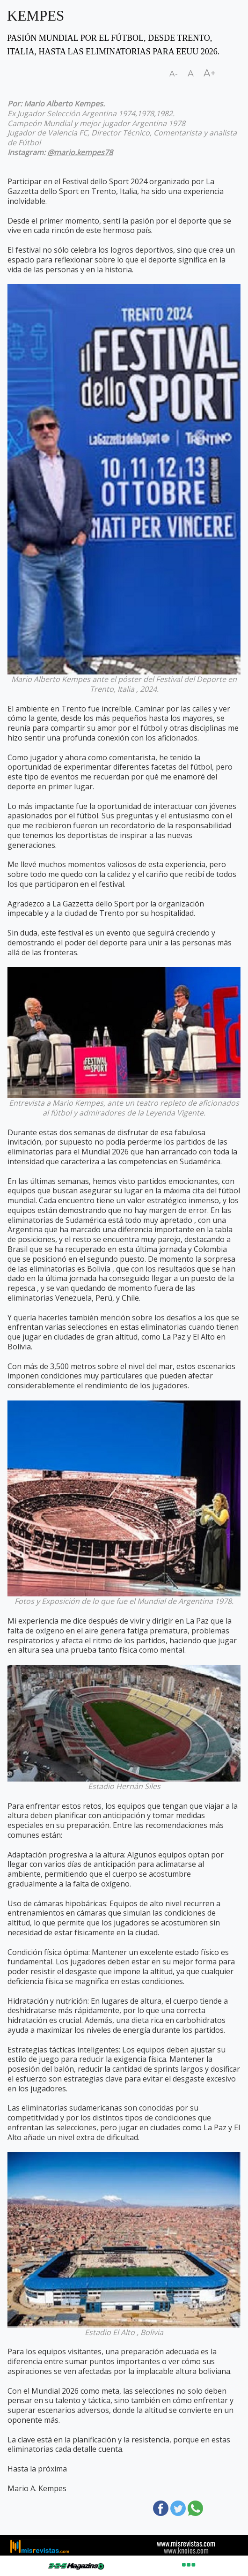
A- (173, 73)
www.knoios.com (186, 2550)
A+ (210, 73)
